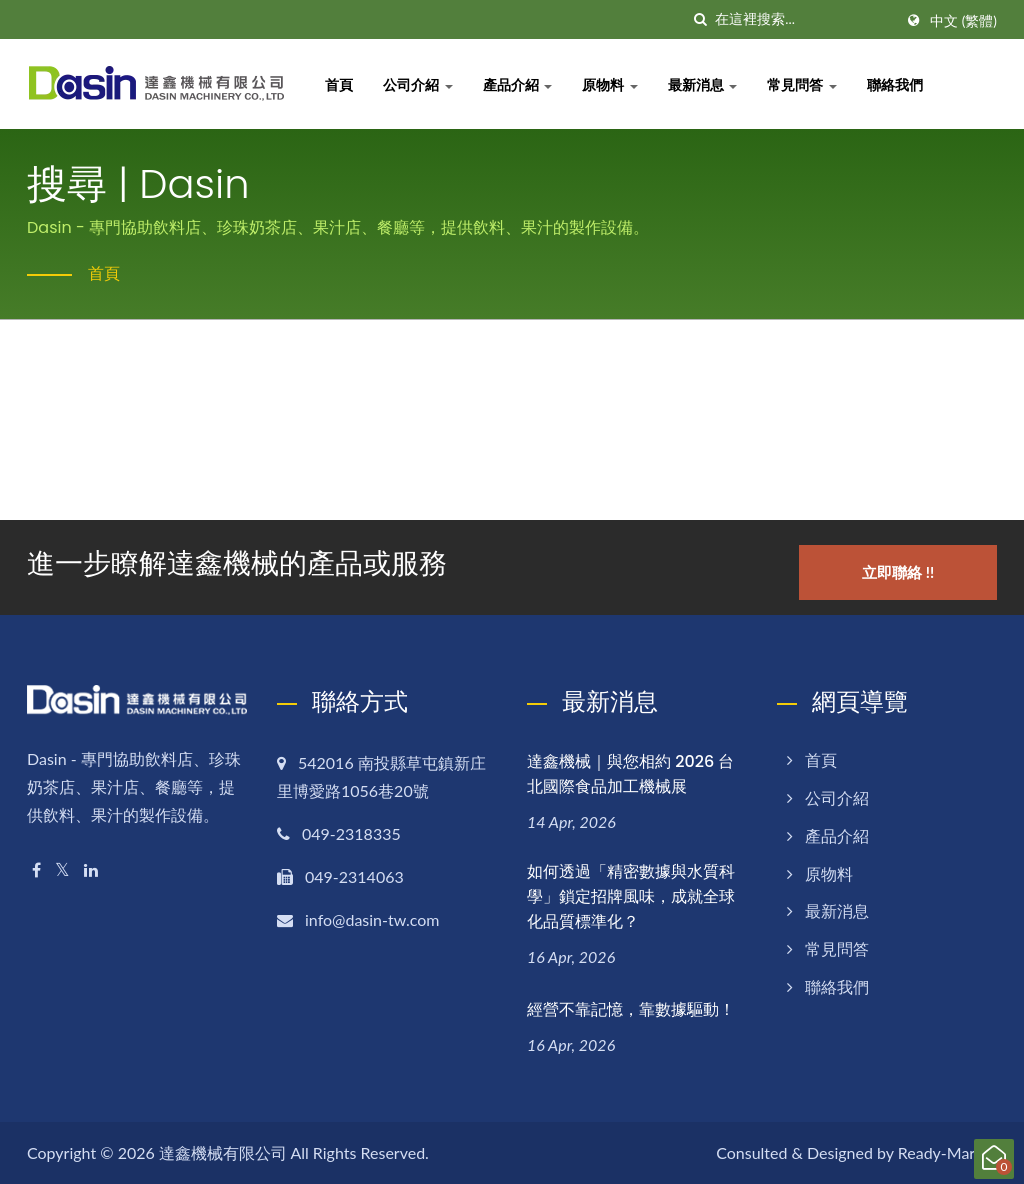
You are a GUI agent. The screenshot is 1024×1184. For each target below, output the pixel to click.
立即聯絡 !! (899, 571)
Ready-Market (947, 1151)
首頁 (341, 84)
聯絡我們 (897, 84)
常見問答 (804, 84)
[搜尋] (700, 19)
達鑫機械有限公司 (223, 1151)
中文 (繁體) (963, 21)
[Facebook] (36, 869)
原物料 (612, 84)
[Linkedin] (91, 869)
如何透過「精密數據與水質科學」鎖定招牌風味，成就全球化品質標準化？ (631, 895)
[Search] (804, 19)
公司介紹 (420, 84)
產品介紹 (520, 84)
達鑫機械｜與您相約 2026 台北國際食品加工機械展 (630, 773)
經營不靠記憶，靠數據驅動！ (631, 1008)
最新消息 (705, 84)
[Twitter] (62, 869)
